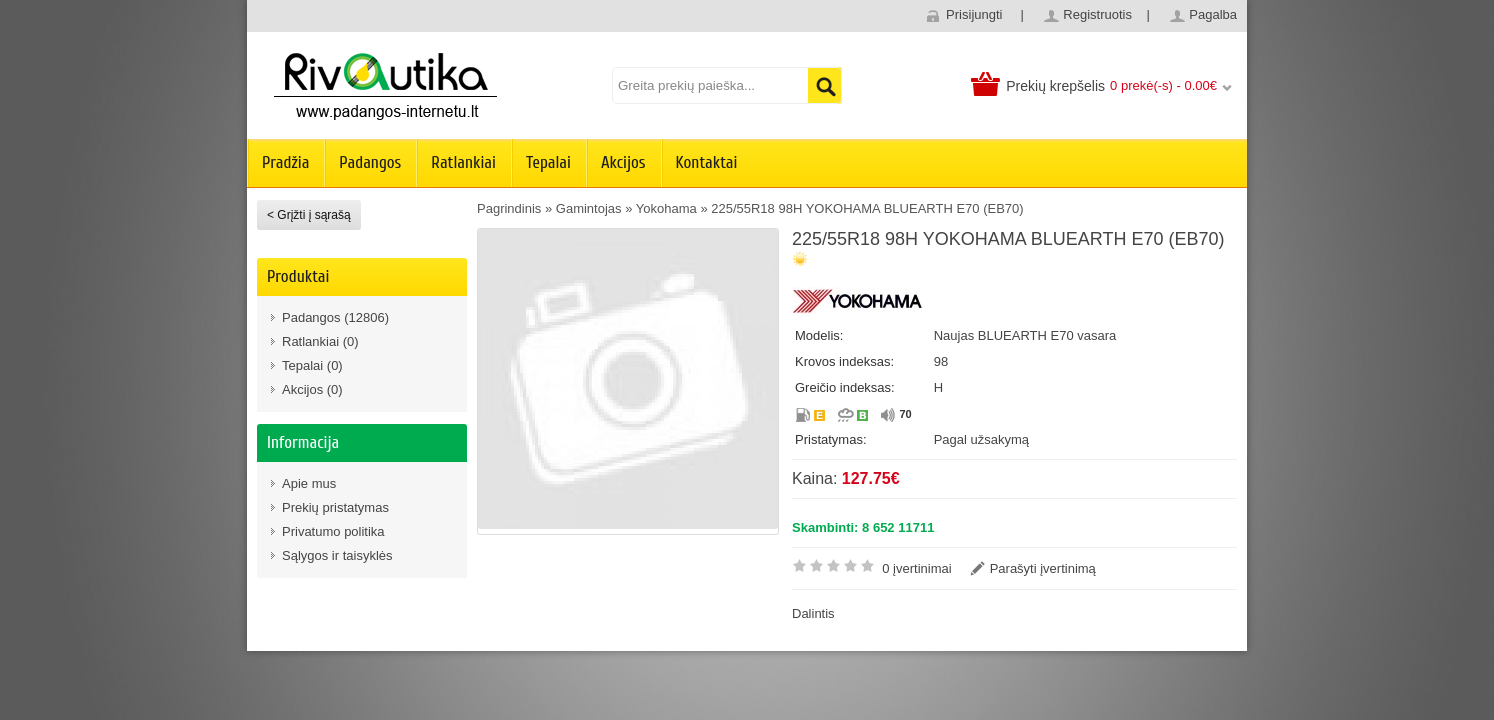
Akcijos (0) (312, 389)
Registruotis (1097, 14)
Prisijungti (974, 14)
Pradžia (285, 162)
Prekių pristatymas (335, 507)
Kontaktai (707, 162)
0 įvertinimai (916, 568)
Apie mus (309, 483)
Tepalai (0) (312, 365)
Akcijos (623, 162)
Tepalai (548, 162)
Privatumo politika (333, 531)
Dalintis (813, 613)
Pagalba (1213, 14)
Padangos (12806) (335, 317)
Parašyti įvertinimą (1043, 568)
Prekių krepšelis (1055, 86)
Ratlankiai (463, 162)
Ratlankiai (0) (320, 341)
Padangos (370, 162)
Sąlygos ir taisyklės (337, 555)
